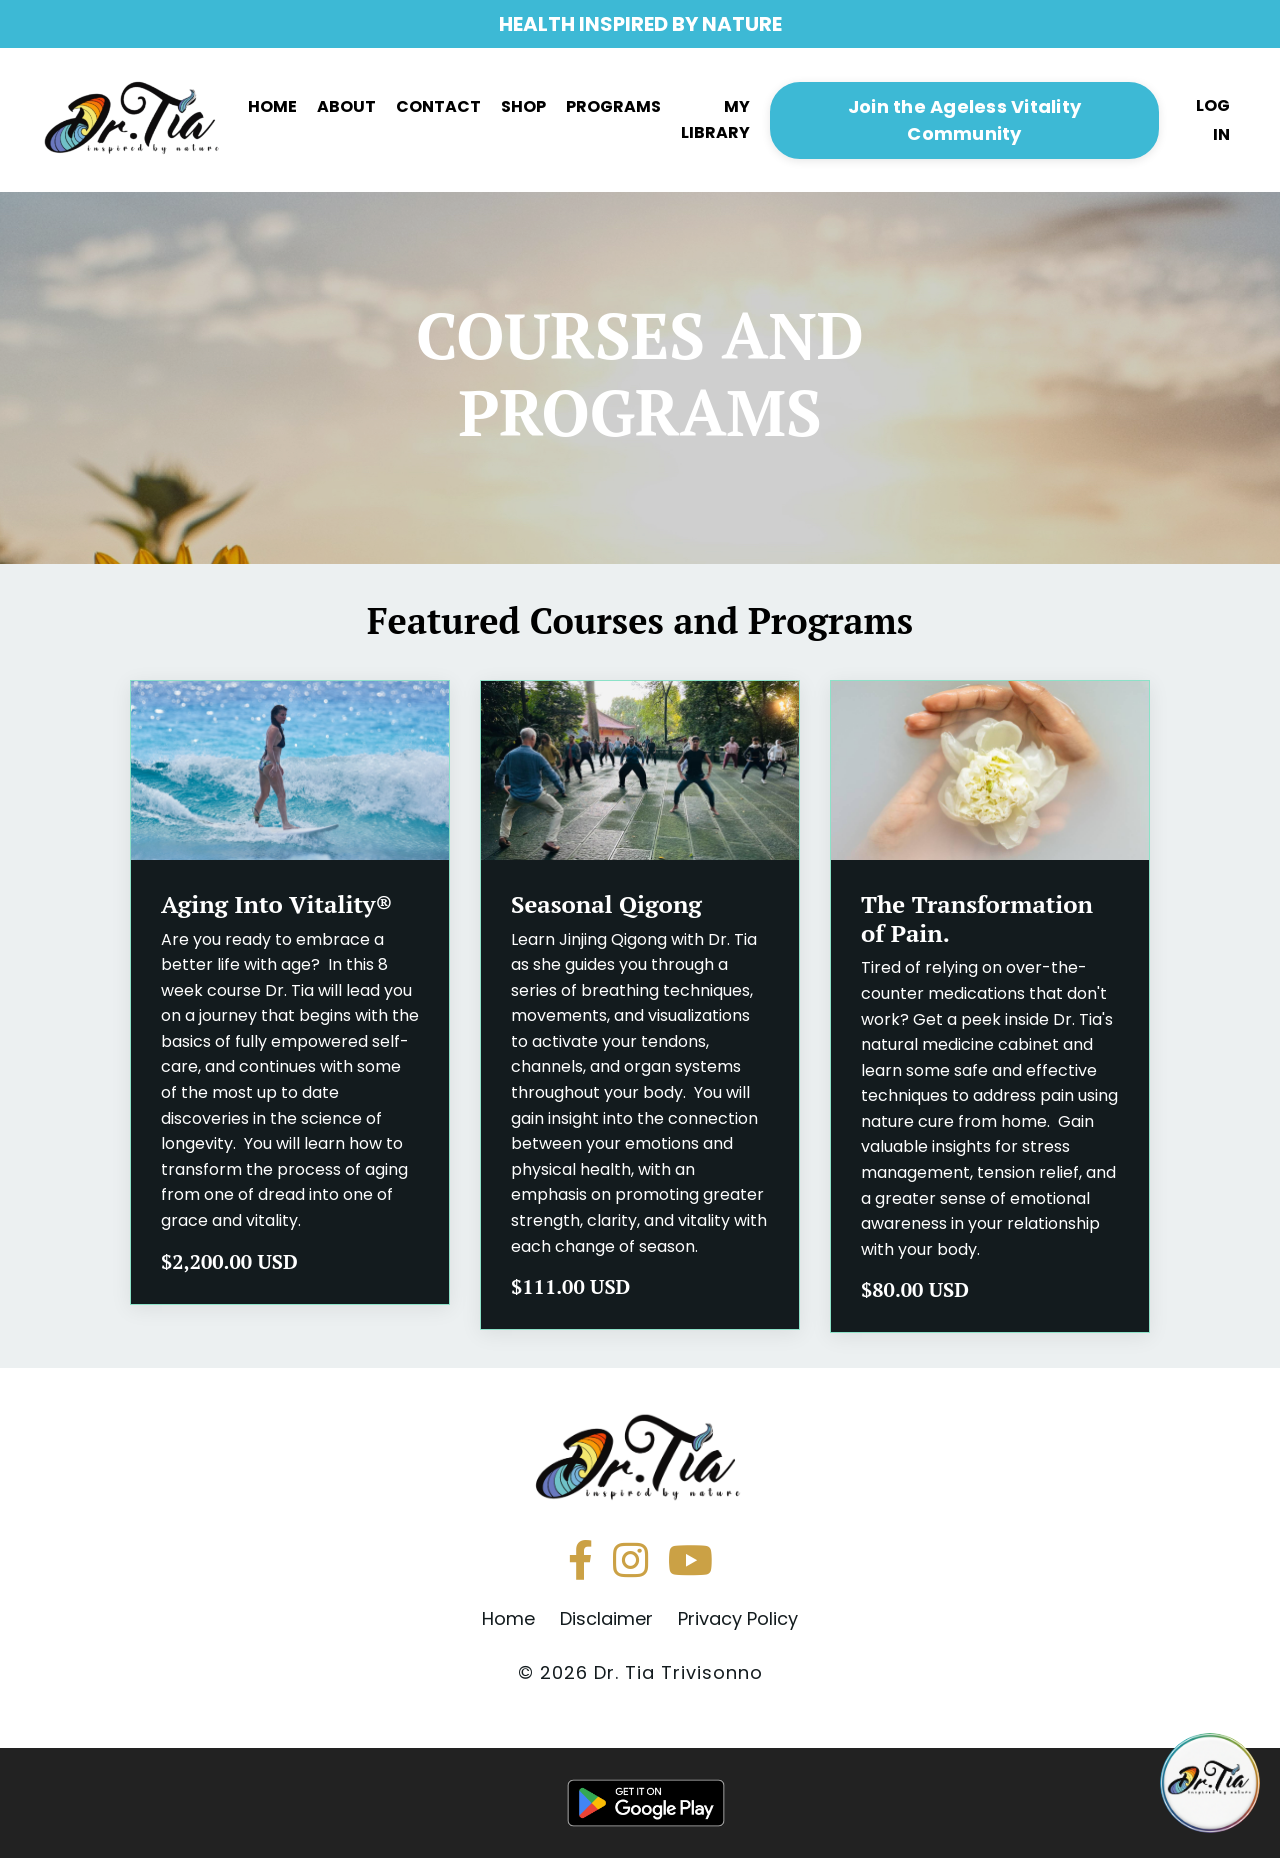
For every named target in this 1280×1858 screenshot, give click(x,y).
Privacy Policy (738, 1618)
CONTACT (438, 106)
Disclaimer (606, 1618)
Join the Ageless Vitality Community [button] (964, 120)
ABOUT (346, 106)
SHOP (523, 106)
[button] (965, 118)
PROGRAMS (613, 106)
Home (508, 1618)
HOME (272, 106)
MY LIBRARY (715, 119)
